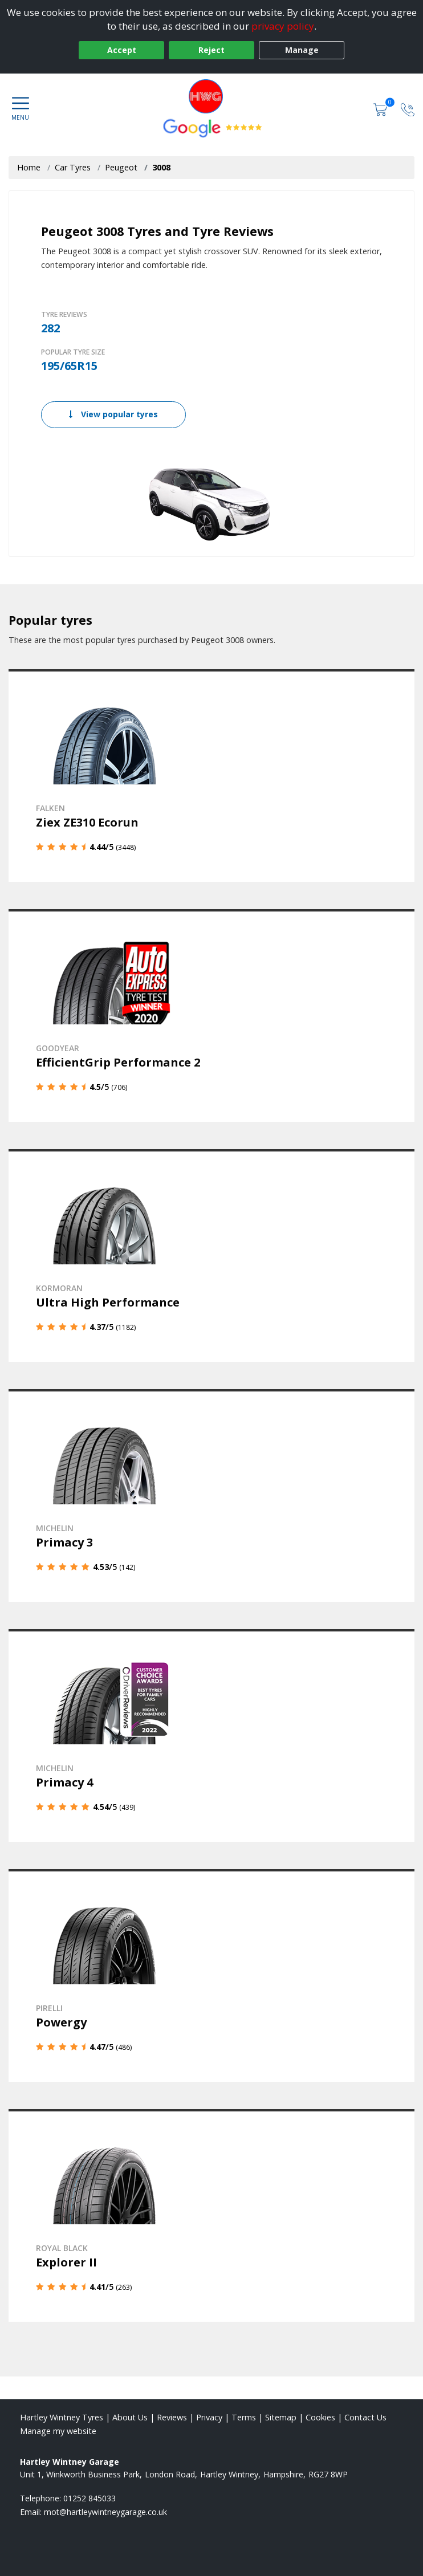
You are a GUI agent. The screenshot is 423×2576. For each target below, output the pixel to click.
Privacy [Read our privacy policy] (209, 2417)
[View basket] (381, 108)
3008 (161, 167)
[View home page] (211, 96)
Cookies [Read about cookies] (320, 2417)
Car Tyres (73, 167)
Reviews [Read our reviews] (172, 2417)
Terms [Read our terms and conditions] (243, 2417)
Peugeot (121, 167)
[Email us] (105, 2511)
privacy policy (282, 25)
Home (28, 167)
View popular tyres (113, 414)
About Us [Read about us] (130, 2417)
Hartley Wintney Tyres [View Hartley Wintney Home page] (61, 2417)
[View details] (211, 775)
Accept (121, 49)
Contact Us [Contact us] (365, 2417)
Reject (211, 49)
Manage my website (58, 2431)
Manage (302, 49)
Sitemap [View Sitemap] (280, 2417)
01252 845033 (89, 2498)
